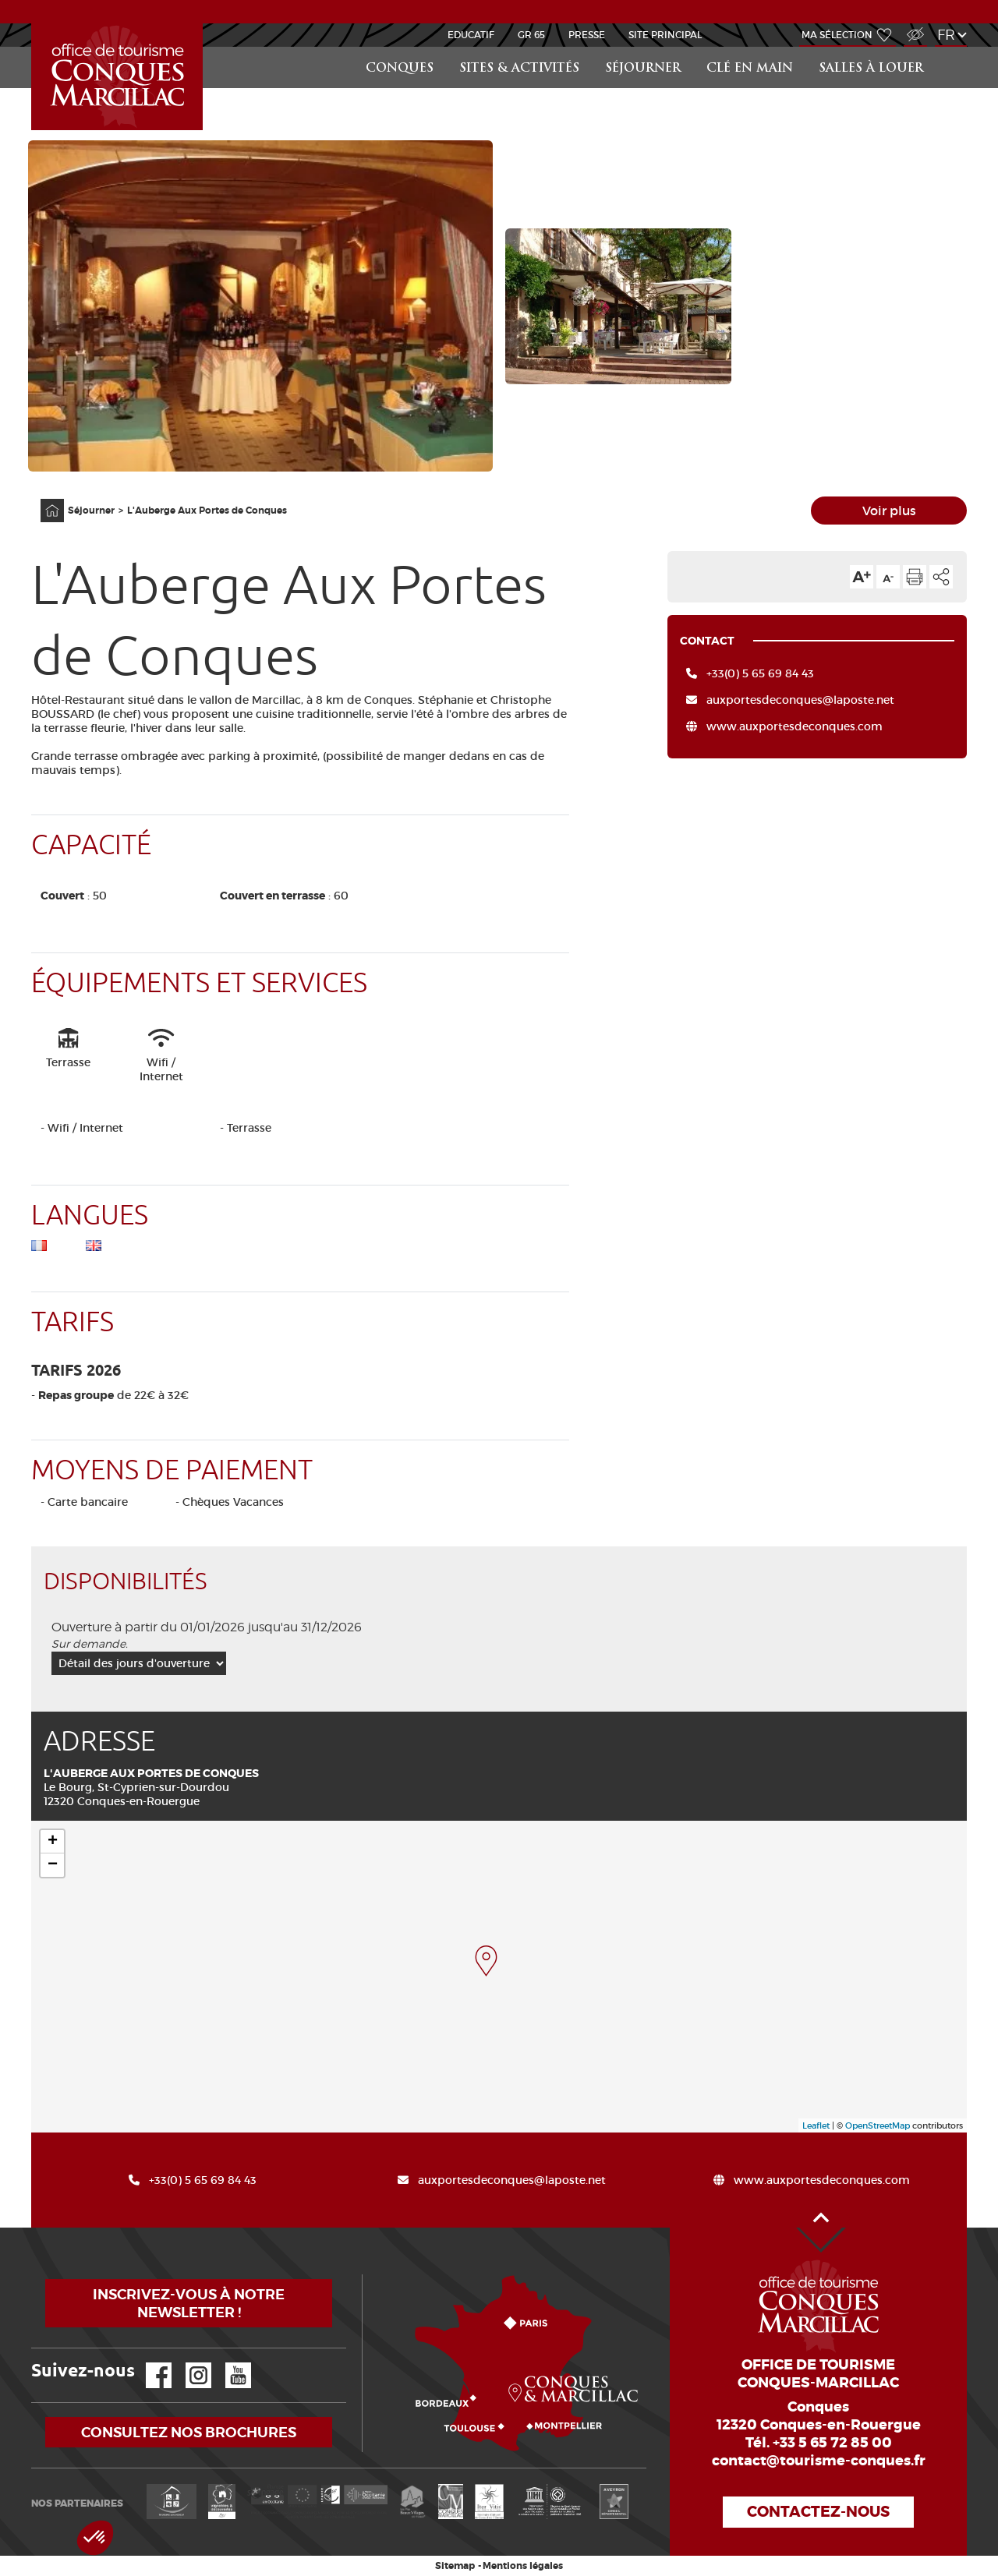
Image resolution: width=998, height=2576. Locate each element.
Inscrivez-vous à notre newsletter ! (189, 2303)
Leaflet (816, 2125)
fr (946, 35)
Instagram (187, 2362)
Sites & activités (519, 69)
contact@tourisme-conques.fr (818, 2460)
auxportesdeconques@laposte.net (800, 700)
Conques (400, 69)
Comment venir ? (366, 2274)
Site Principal (665, 35)
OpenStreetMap (877, 2125)
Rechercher (953, 47)
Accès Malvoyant (911, 26)
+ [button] (53, 1841)
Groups (33, 23)
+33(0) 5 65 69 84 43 (760, 673)
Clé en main (749, 69)
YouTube (228, 2362)
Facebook (149, 2362)
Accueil (42, 499)
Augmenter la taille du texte (861, 576)
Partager (941, 576)
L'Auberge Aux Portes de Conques (207, 510)
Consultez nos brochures (188, 2432)
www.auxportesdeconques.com (794, 726)
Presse (586, 35)
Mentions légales (523, 2566)
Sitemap (455, 2566)
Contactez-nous (818, 2511)
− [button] (53, 1865)
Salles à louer (871, 69)
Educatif (471, 35)
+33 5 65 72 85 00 (832, 2442)
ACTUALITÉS (499, 11)
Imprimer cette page (914, 576)
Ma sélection (837, 35)
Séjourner (643, 69)
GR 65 (531, 35)
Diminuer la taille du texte (888, 576)
